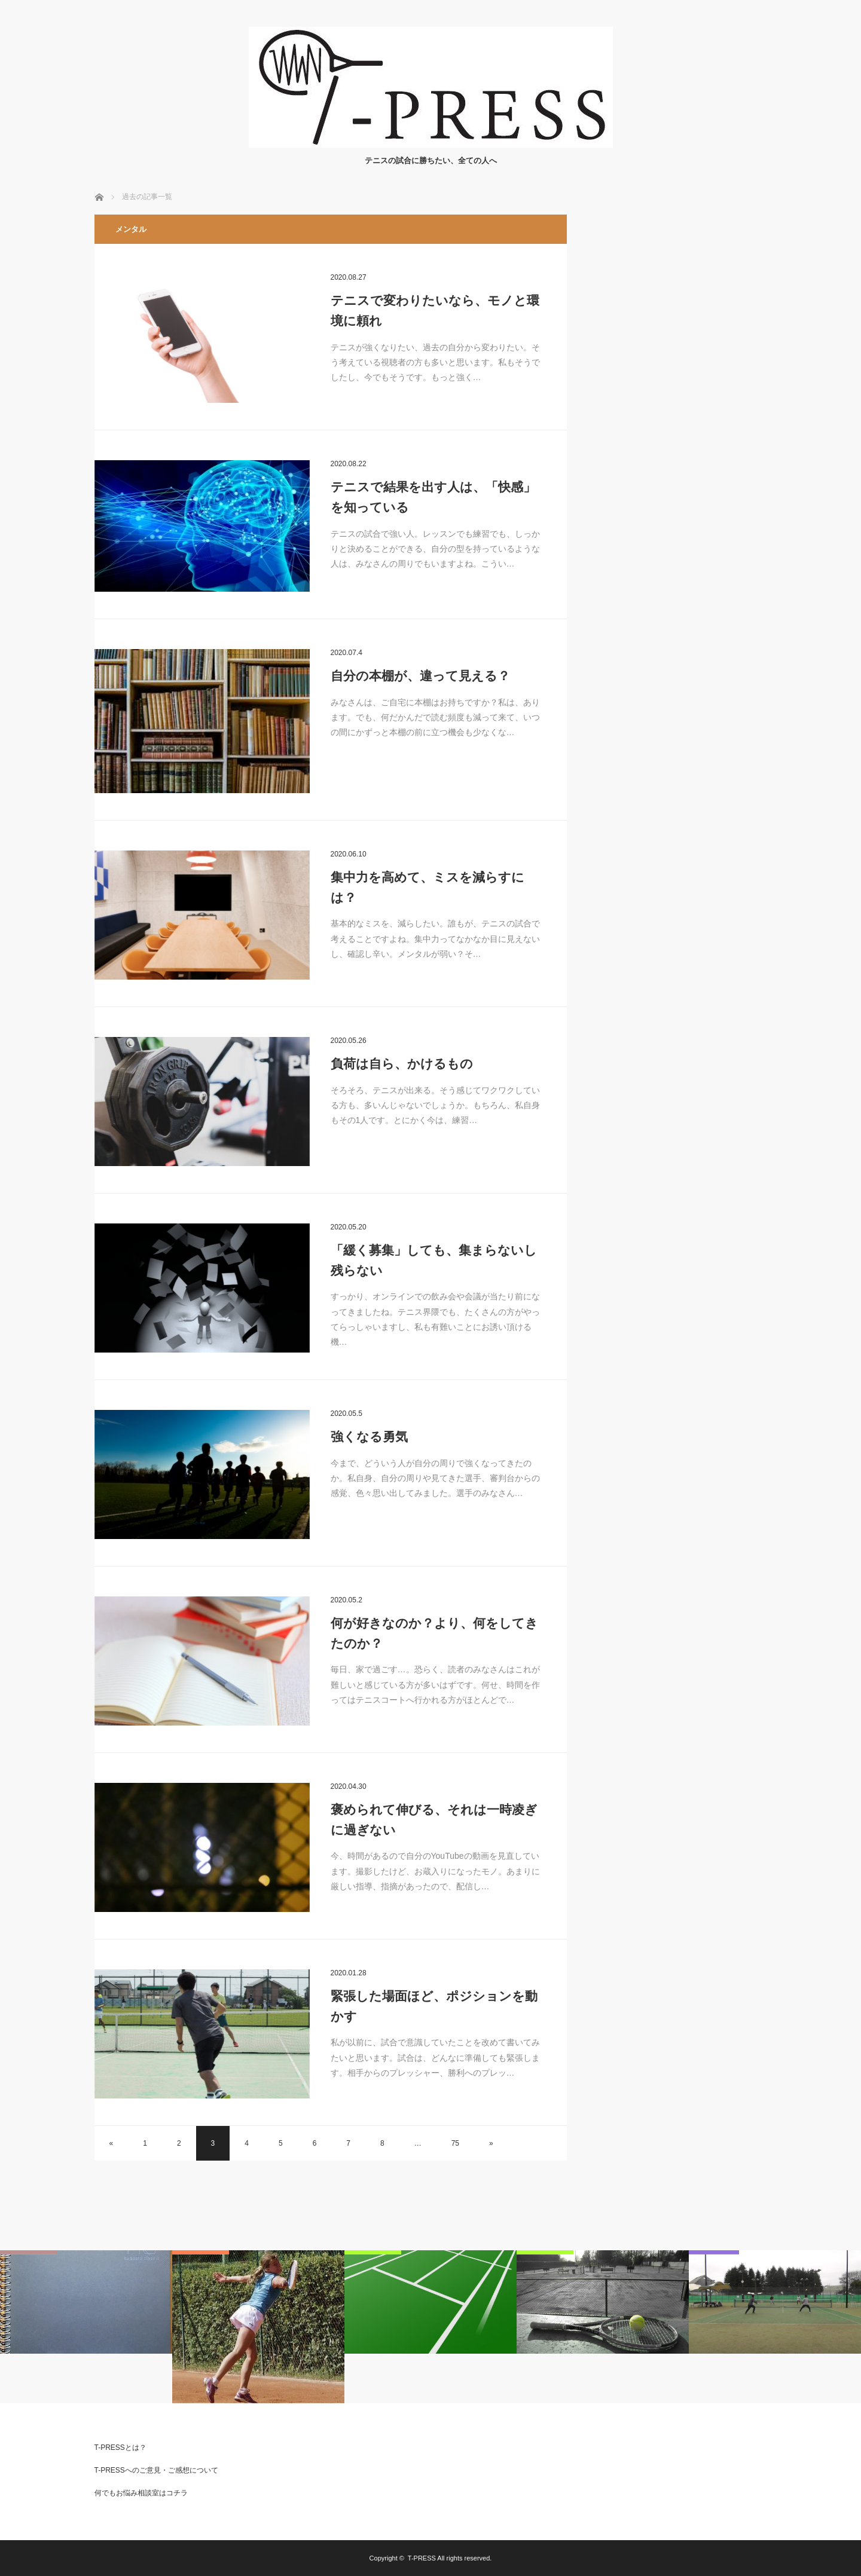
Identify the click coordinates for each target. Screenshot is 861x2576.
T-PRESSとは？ (120, 2447)
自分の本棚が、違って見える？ (420, 676)
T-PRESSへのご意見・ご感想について (156, 2470)
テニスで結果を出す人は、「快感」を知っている (433, 497)
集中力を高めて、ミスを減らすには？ (427, 887)
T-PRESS (422, 2558)
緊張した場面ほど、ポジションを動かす (434, 2006)
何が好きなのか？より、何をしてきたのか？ (434, 1633)
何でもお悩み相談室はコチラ (141, 2493)
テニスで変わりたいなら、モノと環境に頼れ (435, 310)
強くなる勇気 (369, 1436)
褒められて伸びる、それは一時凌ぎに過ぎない (434, 1820)
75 (455, 2143)
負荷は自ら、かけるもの (402, 1063)
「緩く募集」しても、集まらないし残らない (434, 1260)
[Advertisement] (677, 394)
